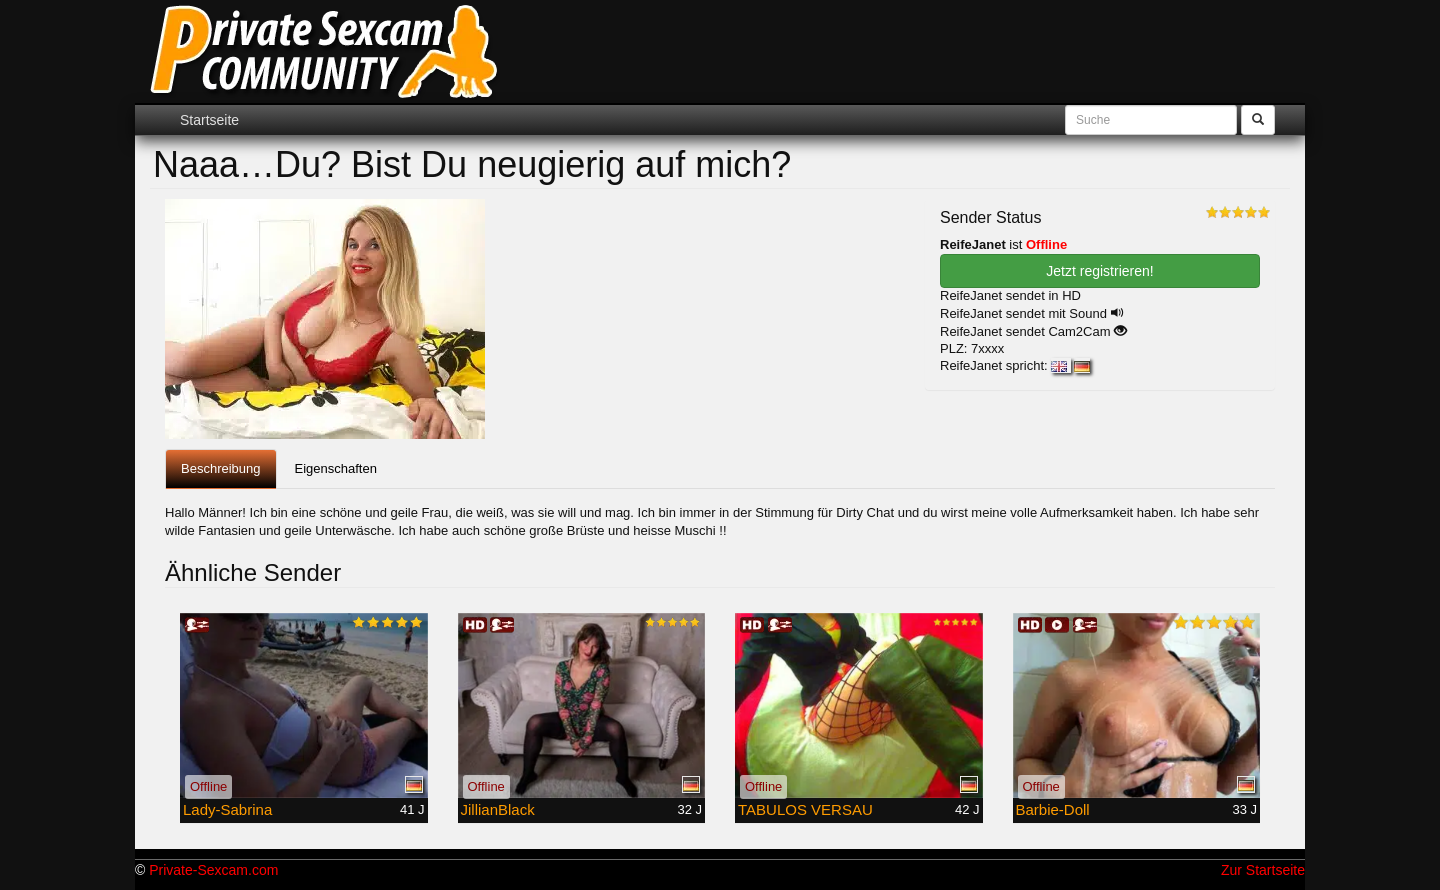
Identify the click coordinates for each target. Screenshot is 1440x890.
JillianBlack (498, 809)
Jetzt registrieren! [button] (1099, 271)
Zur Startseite (1263, 870)
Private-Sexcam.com (213, 870)
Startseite (209, 120)
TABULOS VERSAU (805, 809)
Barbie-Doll (1053, 809)
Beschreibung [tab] (221, 468)
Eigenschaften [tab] (336, 468)
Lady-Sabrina (227, 809)
